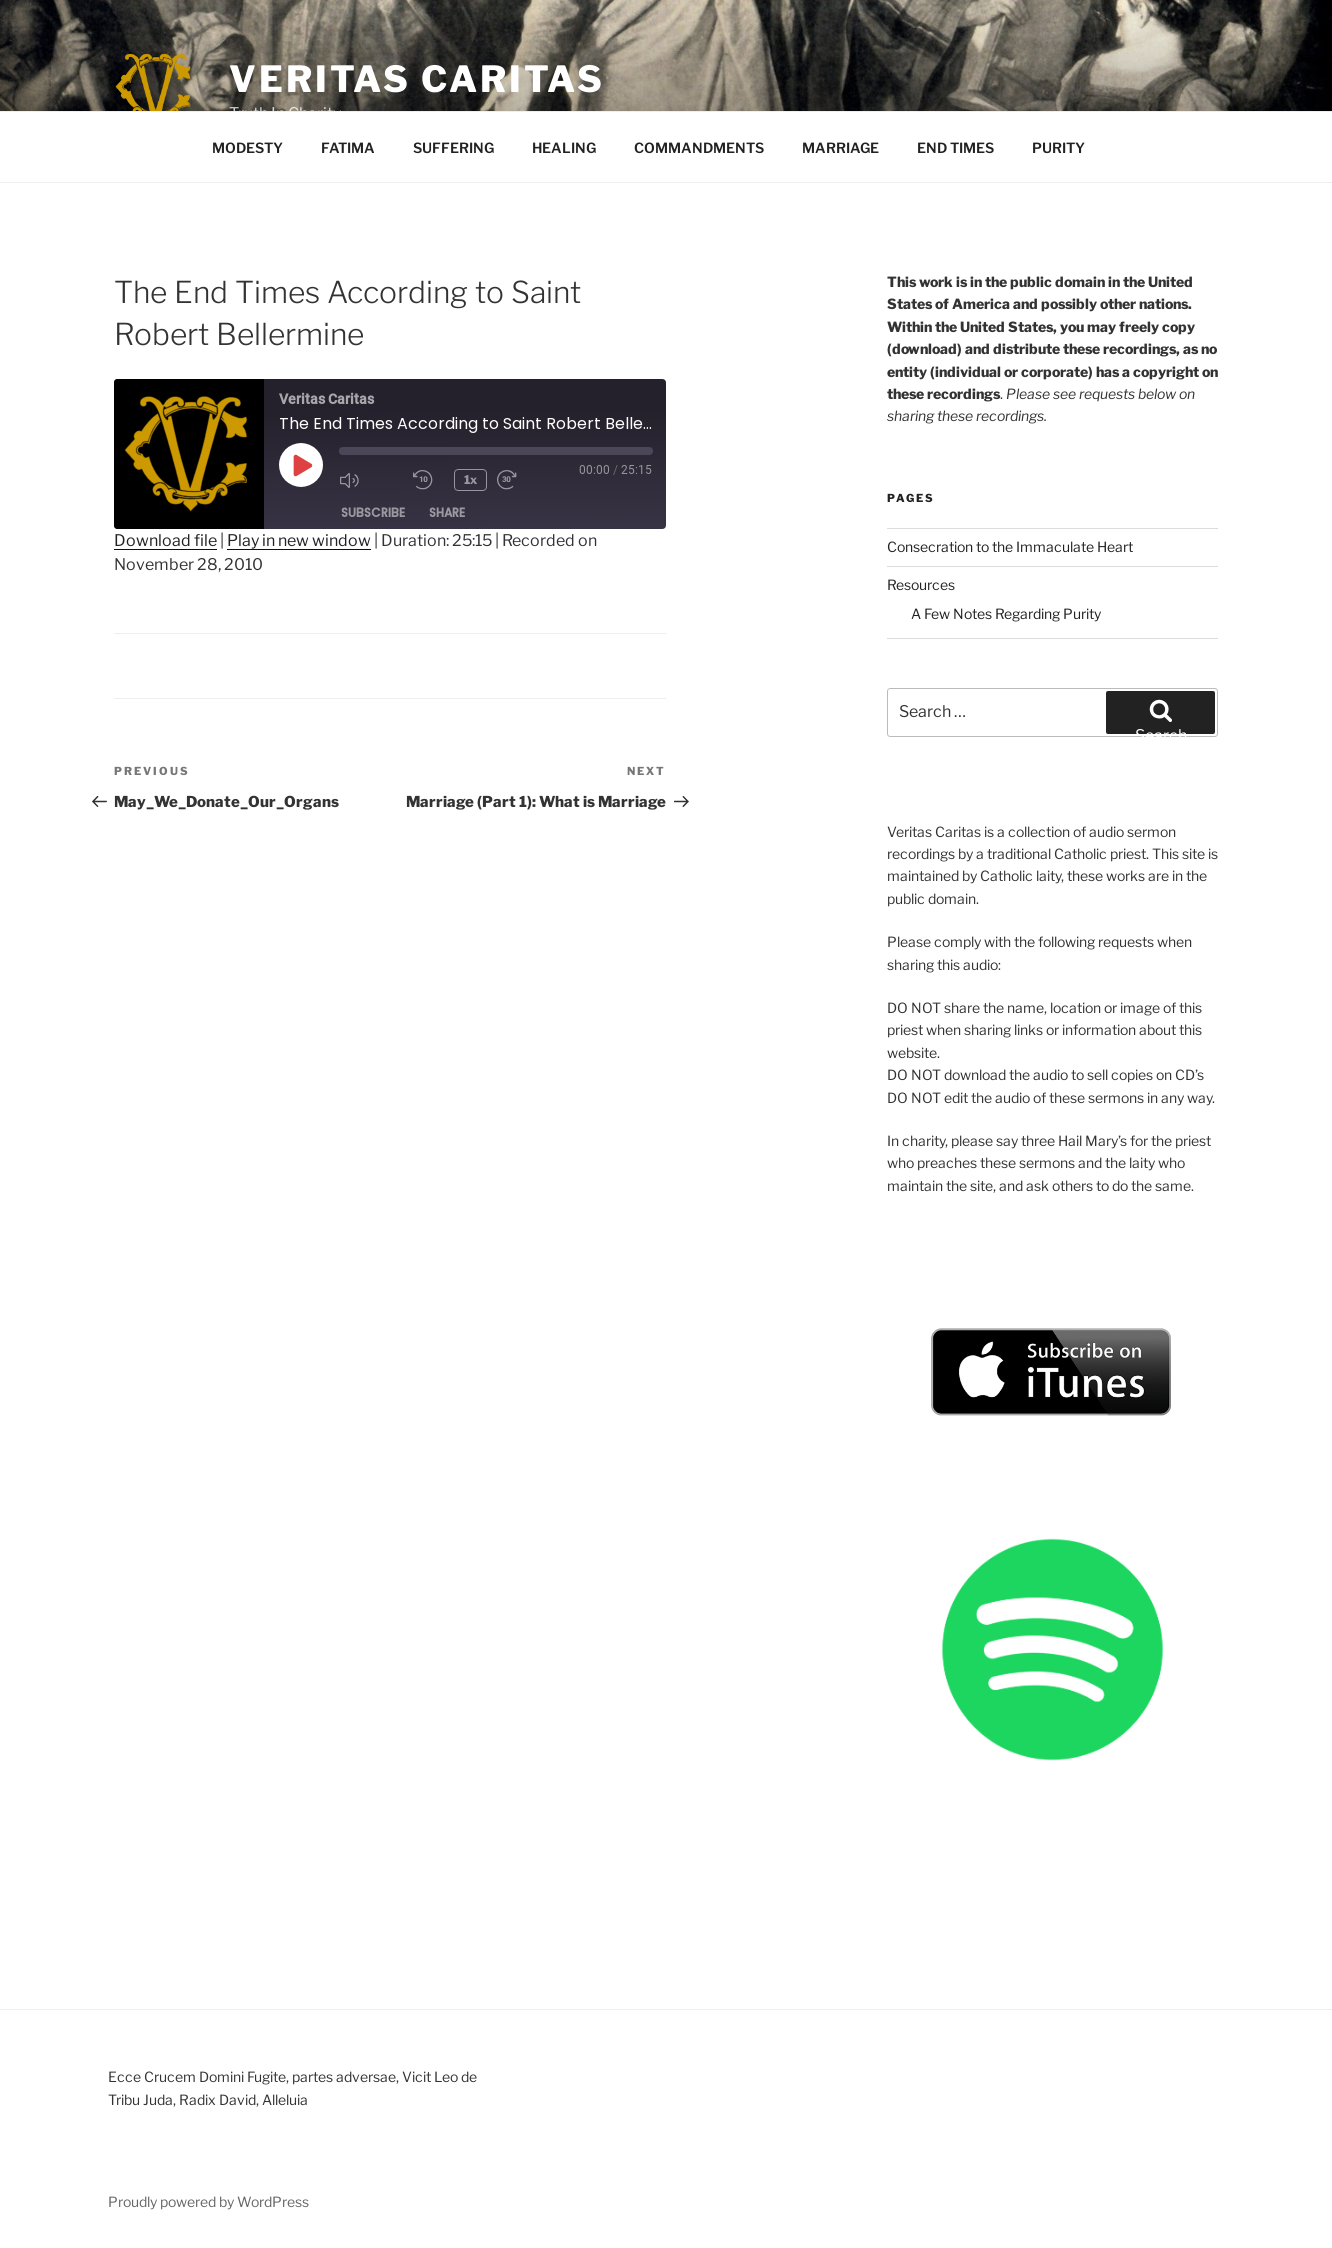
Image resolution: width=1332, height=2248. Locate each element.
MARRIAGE (840, 147)
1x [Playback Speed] (471, 479)
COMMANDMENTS (699, 147)
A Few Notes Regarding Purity (1006, 613)
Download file (165, 540)
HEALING (564, 147)
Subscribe (373, 512)
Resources (921, 584)
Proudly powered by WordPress (208, 2201)
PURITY (1058, 147)
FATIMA (348, 147)
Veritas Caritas (417, 79)
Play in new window (299, 540)
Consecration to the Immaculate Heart (1010, 546)
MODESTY (247, 147)
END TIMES (955, 147)
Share (447, 512)
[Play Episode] (301, 465)
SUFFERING (453, 147)
